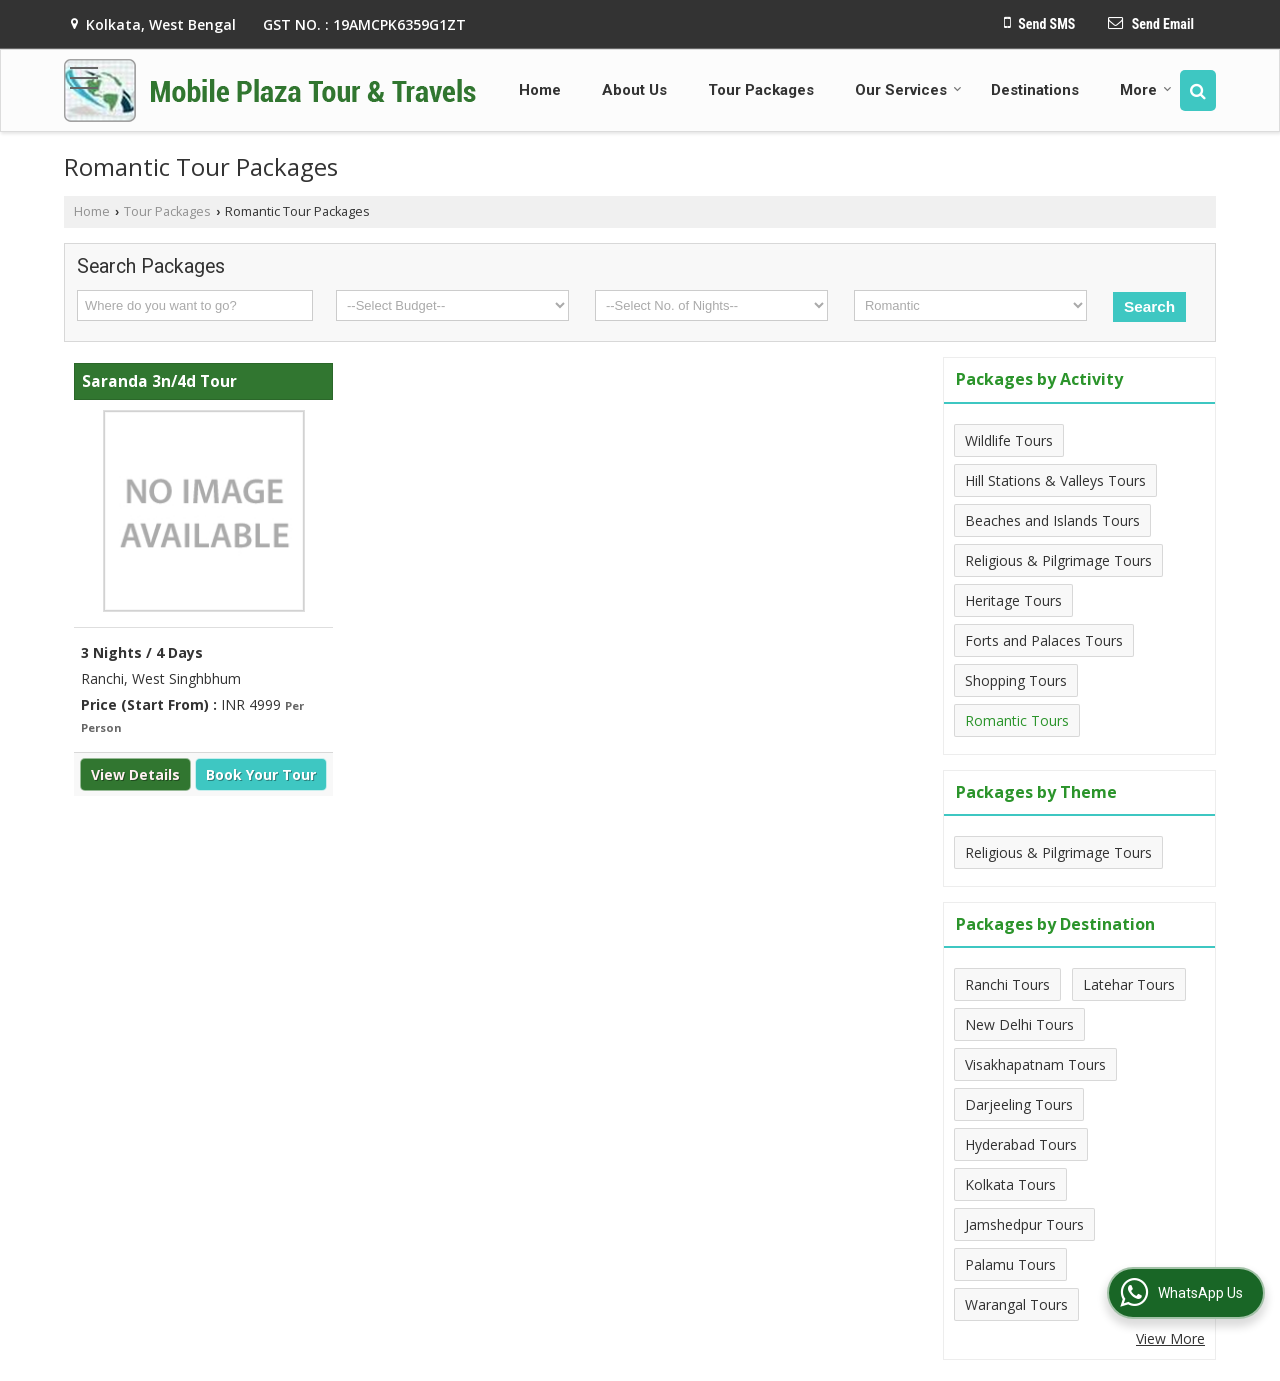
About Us (634, 90)
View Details (135, 774)
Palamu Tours (1010, 1264)
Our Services (908, 90)
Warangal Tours (1016, 1304)
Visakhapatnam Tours (1035, 1064)
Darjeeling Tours (1019, 1104)
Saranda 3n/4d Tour (159, 381)
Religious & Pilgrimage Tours (1058, 560)
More (1146, 90)
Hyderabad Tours (1021, 1144)
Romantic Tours (1017, 720)
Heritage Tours (1013, 600)
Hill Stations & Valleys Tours (1055, 480)
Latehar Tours (1129, 984)
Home (540, 90)
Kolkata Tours (1010, 1184)
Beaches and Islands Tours (1052, 520)
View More (1170, 1338)
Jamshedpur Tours (1024, 1224)
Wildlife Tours (1009, 440)
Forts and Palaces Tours (1044, 640)
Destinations (1035, 90)
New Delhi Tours (1019, 1024)
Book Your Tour (261, 774)
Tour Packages (761, 90)
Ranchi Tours (1007, 984)
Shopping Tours (1016, 680)
